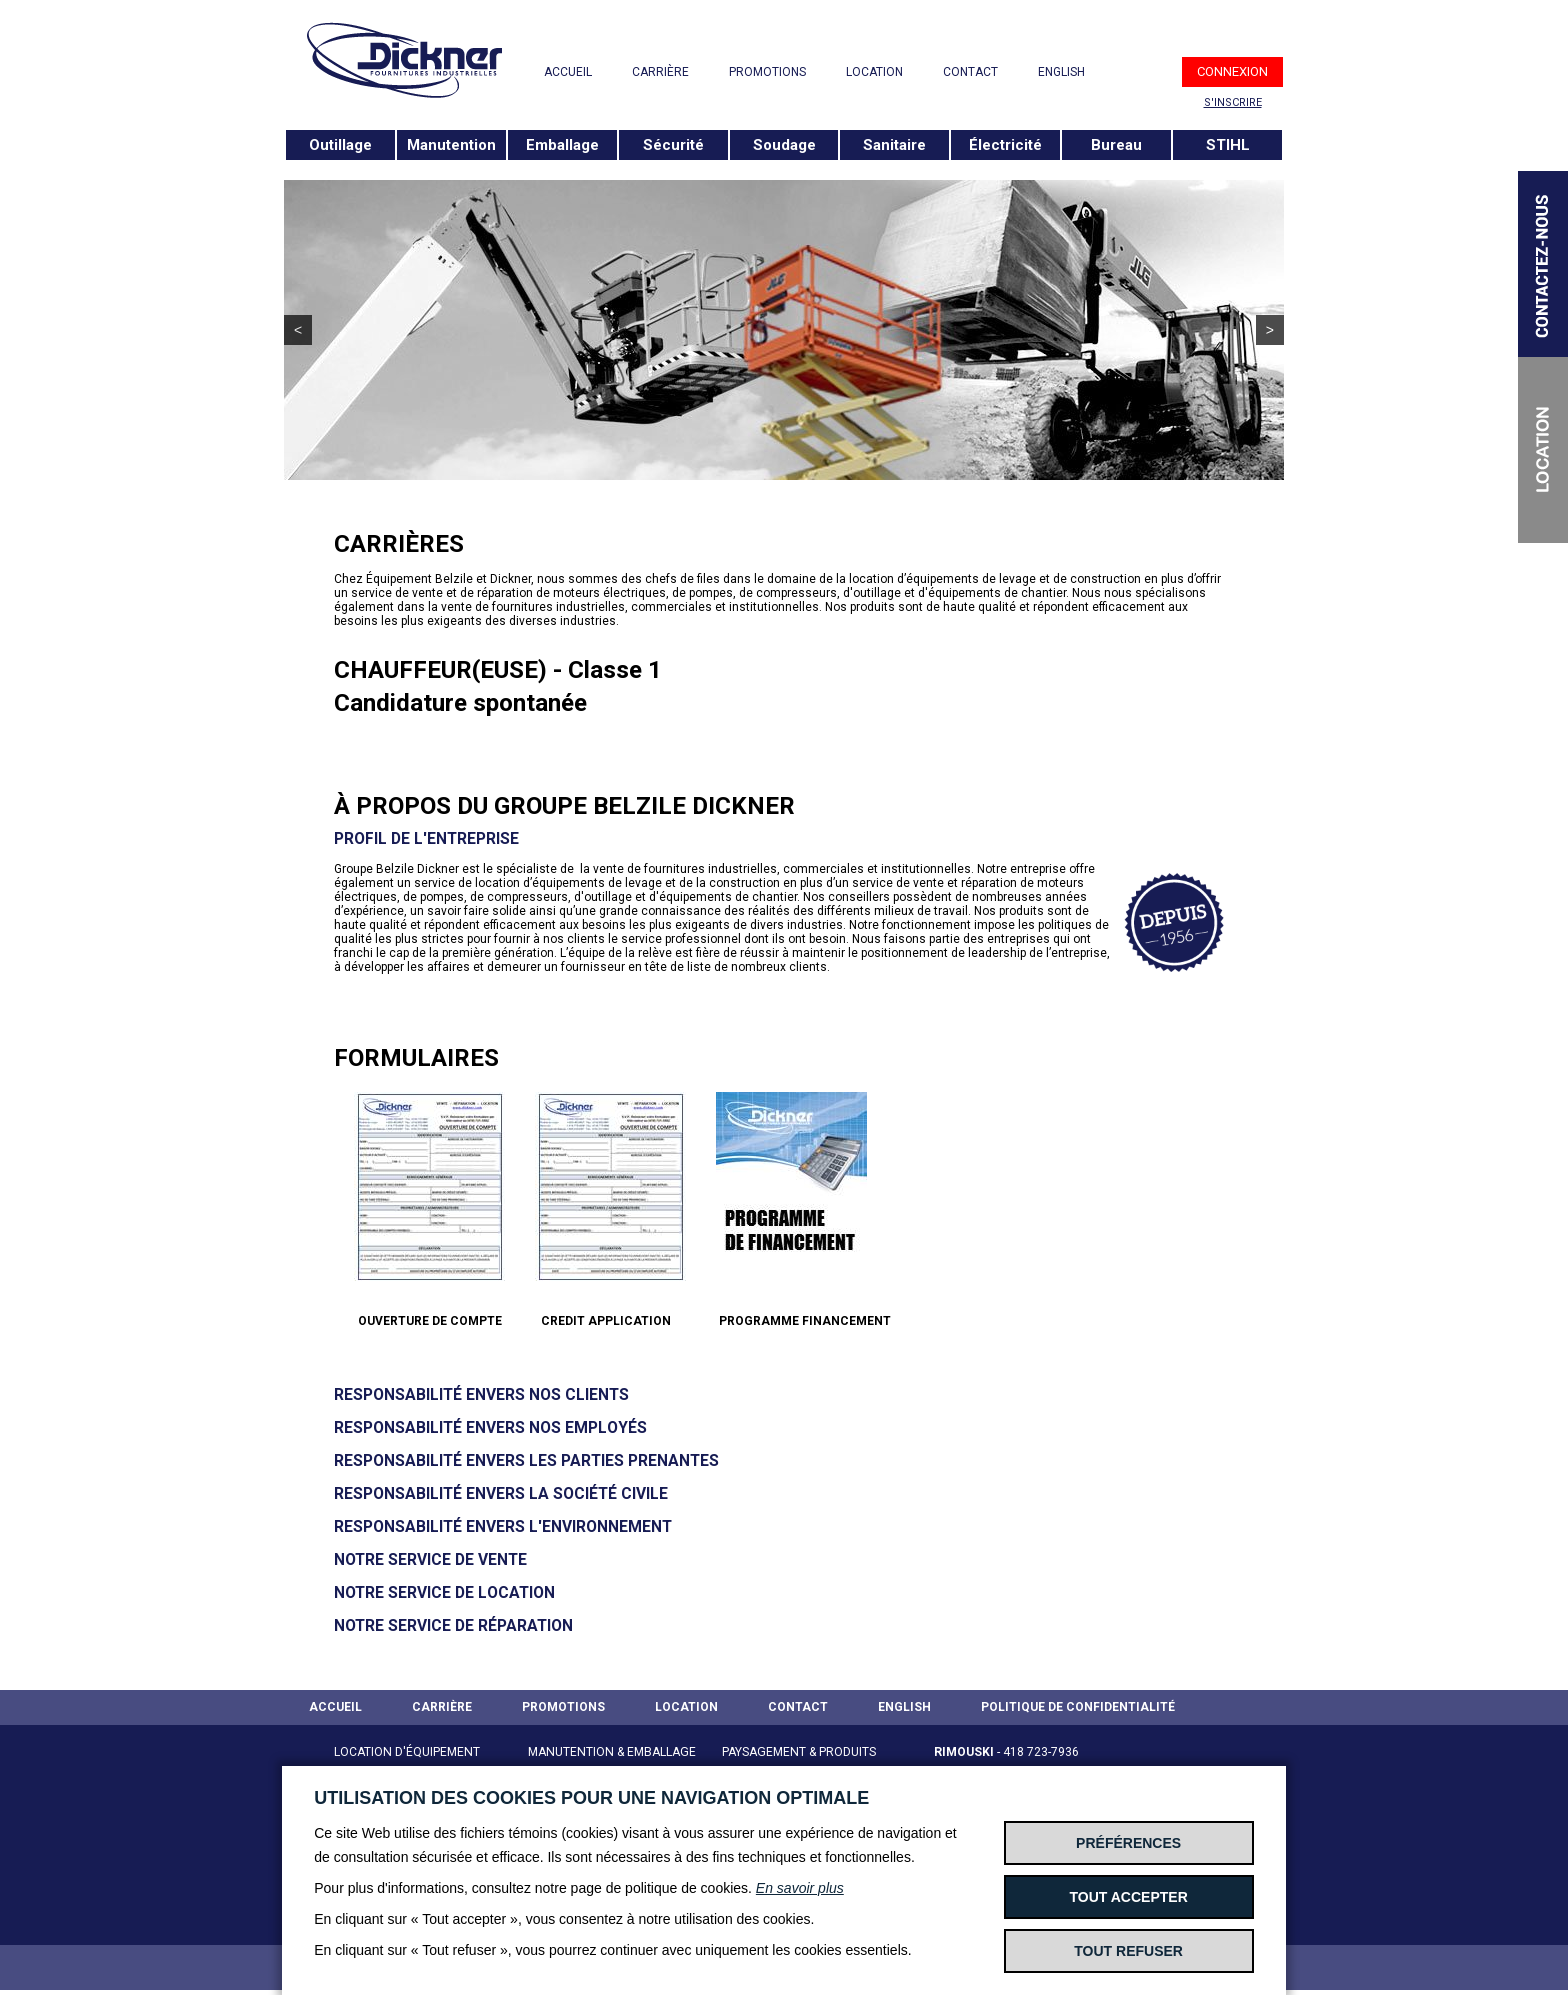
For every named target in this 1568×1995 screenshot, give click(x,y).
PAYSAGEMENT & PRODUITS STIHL (799, 1764)
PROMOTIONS (767, 72)
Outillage (340, 145)
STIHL (1228, 145)
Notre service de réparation (453, 1626)
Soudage (784, 145)
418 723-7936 (1041, 1752)
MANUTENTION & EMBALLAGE (612, 1752)
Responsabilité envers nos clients (481, 1395)
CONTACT (970, 72)
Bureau (1116, 145)
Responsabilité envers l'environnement (503, 1527)
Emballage (562, 145)
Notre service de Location (444, 1593)
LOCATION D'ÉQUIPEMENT (407, 1752)
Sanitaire (894, 145)
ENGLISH (1061, 72)
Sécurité (673, 145)
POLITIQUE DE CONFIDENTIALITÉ (1078, 1707)
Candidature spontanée (460, 703)
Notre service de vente (430, 1560)
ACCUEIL (568, 72)
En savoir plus (800, 1888)
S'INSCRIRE (1233, 102)
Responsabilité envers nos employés (490, 1428)
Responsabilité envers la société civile (501, 1494)
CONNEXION (1232, 71)
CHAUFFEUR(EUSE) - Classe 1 (498, 670)
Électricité (1005, 145)
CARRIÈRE (660, 72)
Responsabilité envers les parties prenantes (526, 1461)
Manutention (451, 145)
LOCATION (874, 72)
